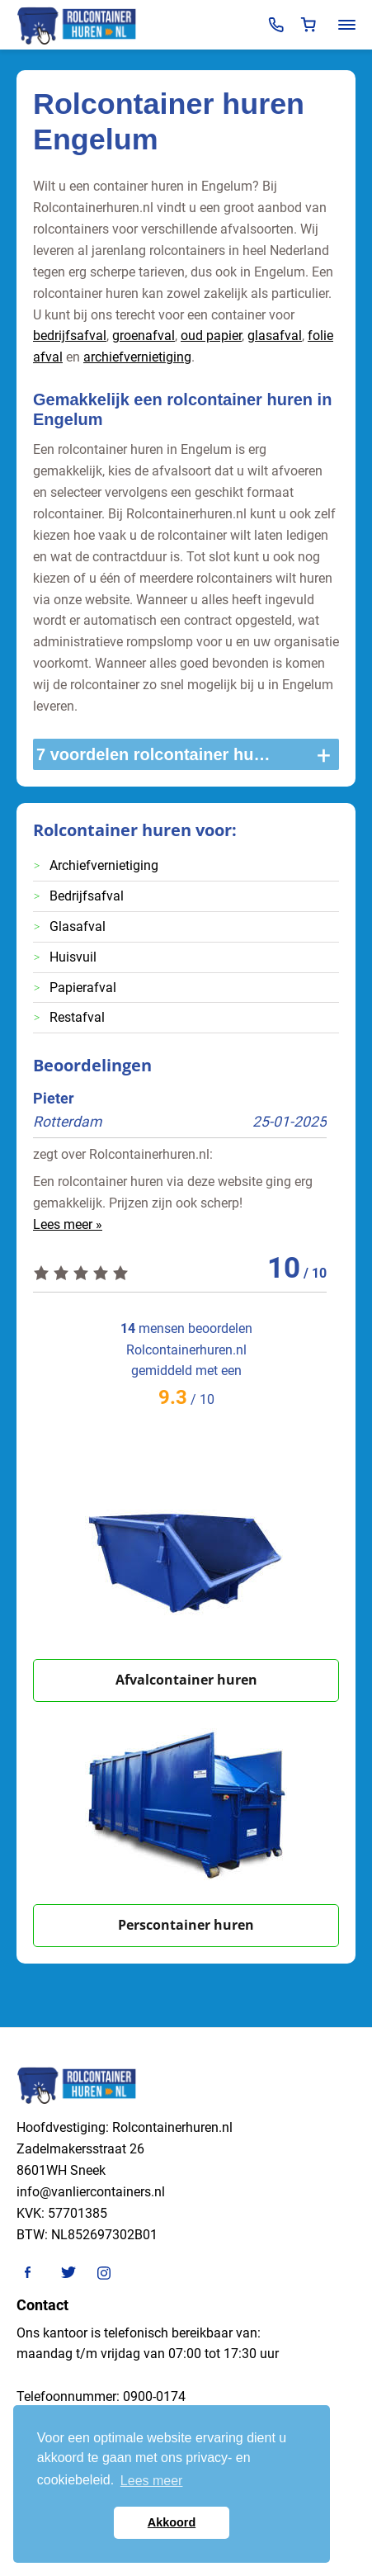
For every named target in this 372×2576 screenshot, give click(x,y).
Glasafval (77, 926)
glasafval (274, 335)
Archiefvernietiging (103, 865)
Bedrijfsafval (86, 896)
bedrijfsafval (69, 335)
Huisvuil (73, 957)
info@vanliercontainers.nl (90, 2192)
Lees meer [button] (151, 2481)
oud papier (211, 335)
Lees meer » (67, 1224)
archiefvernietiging (137, 357)
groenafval (143, 335)
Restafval (77, 1017)
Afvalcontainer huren (186, 1680)
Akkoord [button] (171, 2522)
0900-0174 (154, 2396)
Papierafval (82, 987)
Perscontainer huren (186, 1925)
